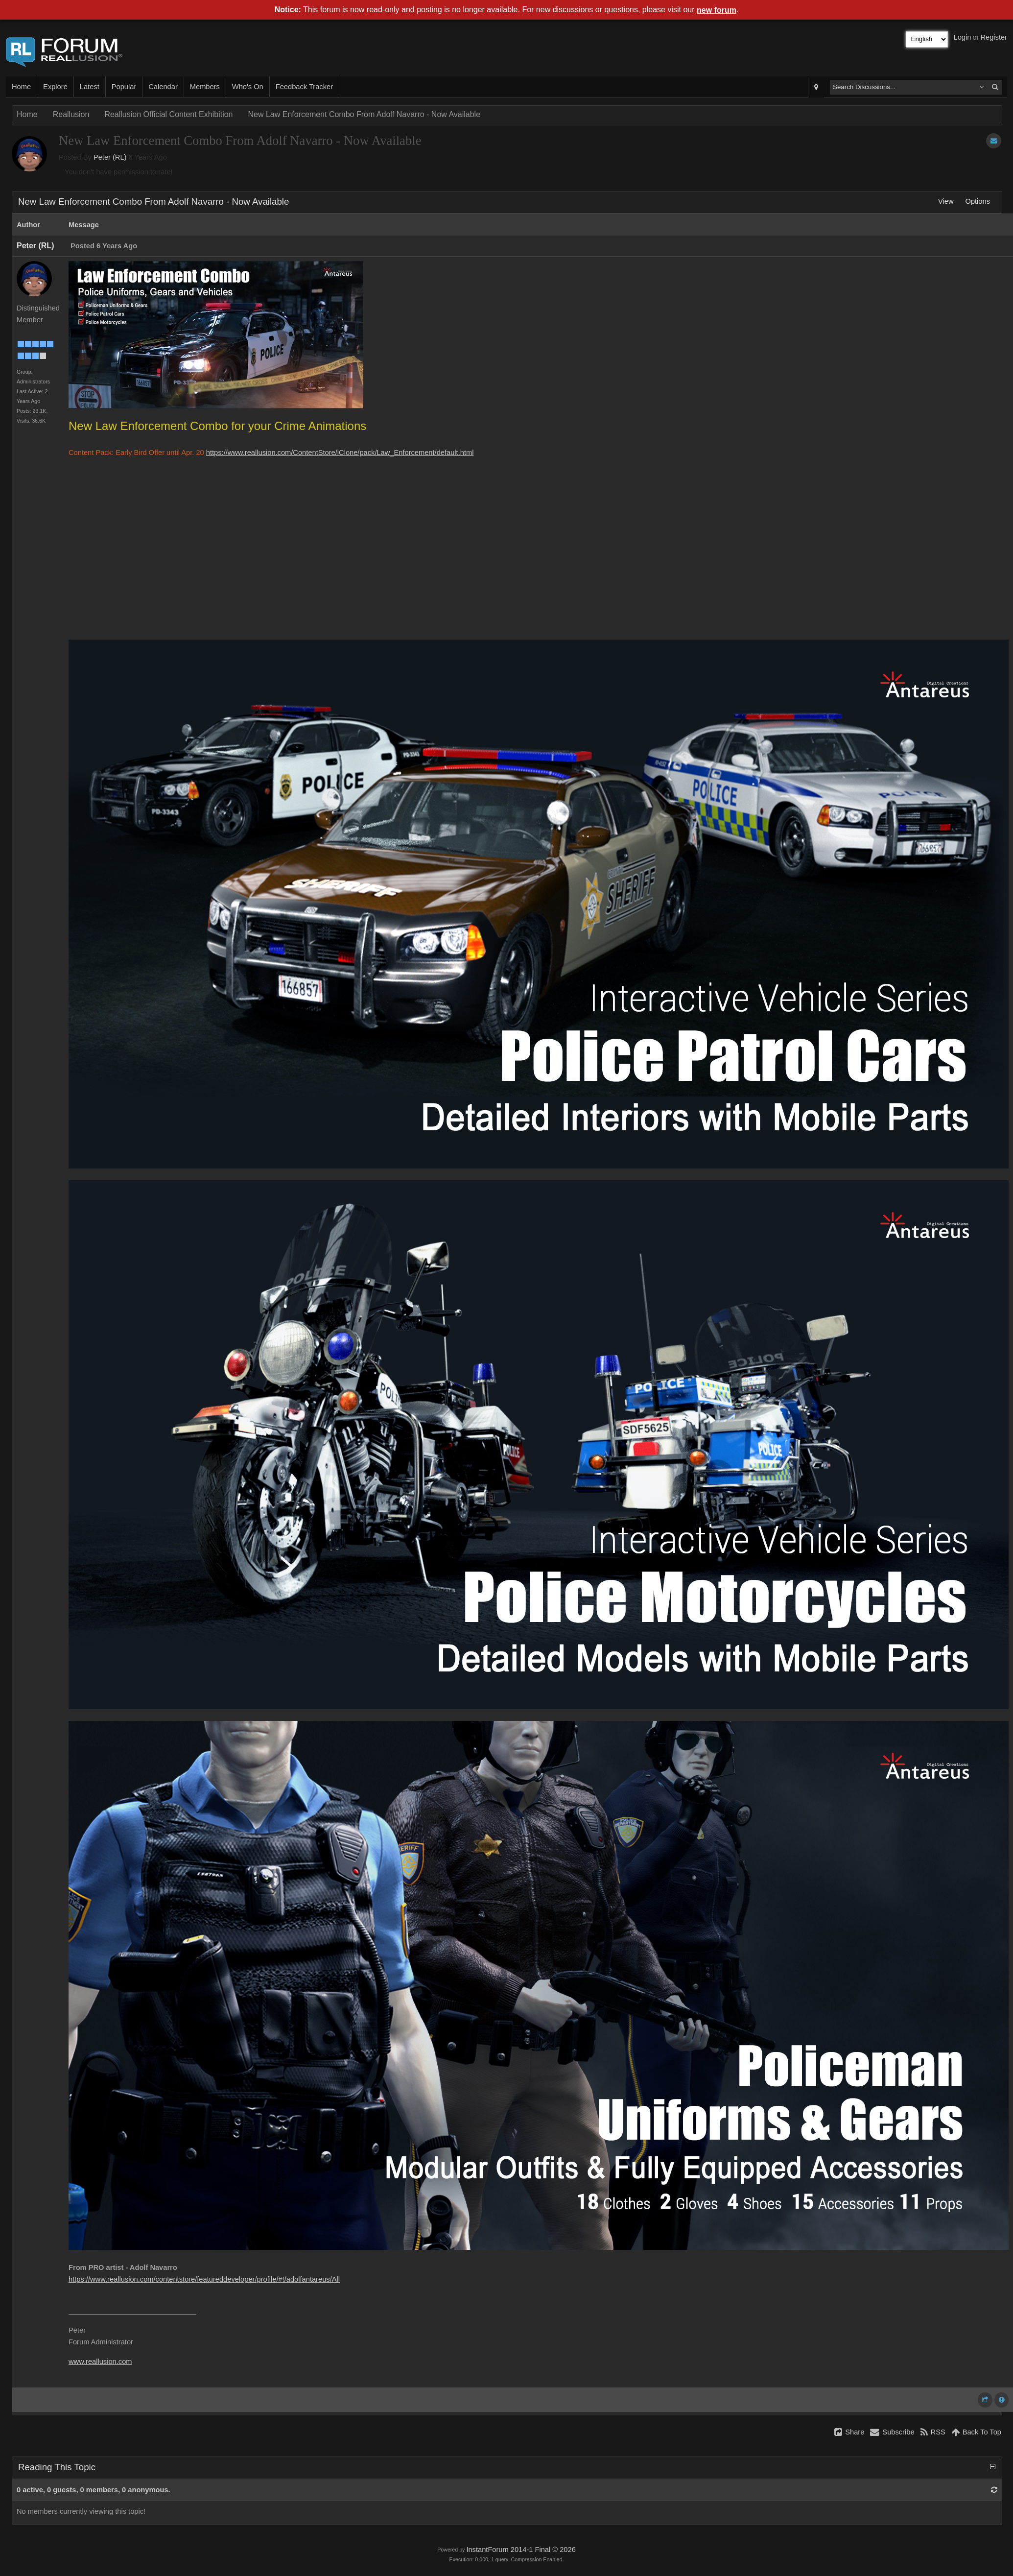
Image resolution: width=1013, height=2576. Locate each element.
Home (21, 86)
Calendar (162, 86)
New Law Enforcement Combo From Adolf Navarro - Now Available (364, 114)
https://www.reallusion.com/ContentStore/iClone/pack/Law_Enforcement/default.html (340, 452)
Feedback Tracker (304, 86)
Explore (55, 86)
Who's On (247, 86)
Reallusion (71, 114)
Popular (124, 86)
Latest (89, 86)
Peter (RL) (110, 157)
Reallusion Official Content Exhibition (168, 114)
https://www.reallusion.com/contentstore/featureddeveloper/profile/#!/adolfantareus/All (204, 2279)
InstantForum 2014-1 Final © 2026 (520, 2549)
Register (993, 37)
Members (205, 86)
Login (962, 37)
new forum (716, 10)
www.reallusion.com (100, 2361)
